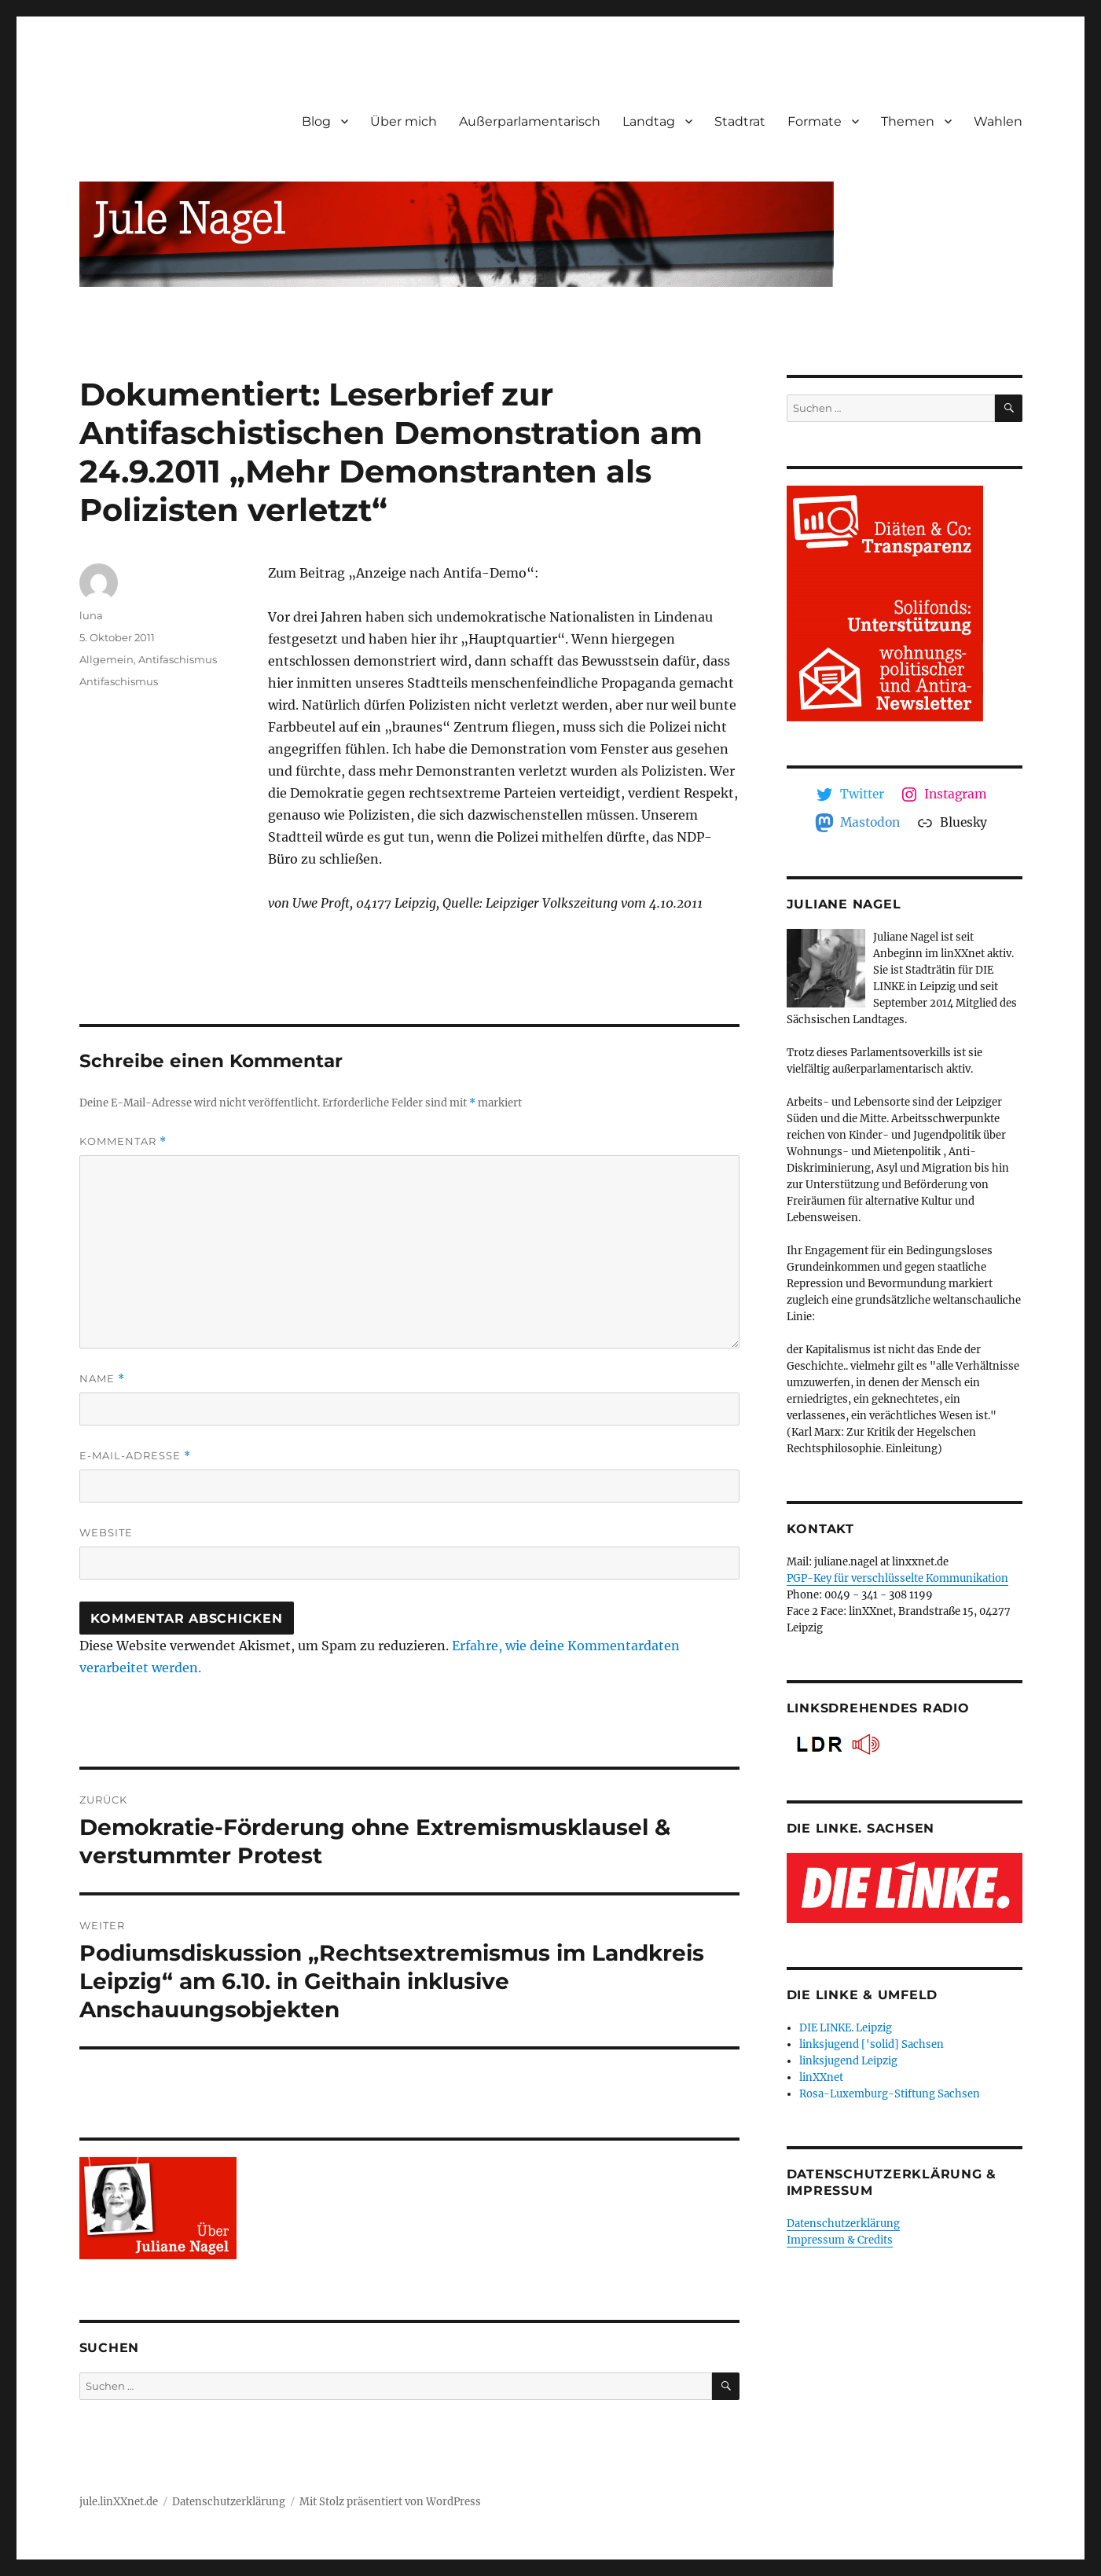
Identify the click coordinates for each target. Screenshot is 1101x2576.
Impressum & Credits (840, 2240)
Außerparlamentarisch (529, 121)
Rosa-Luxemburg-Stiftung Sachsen (889, 2094)
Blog (316, 121)
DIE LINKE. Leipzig (845, 2028)
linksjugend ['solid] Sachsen (871, 2044)
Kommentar (123, 1141)
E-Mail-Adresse (135, 1455)
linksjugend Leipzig (848, 2061)
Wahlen (998, 121)
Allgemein (106, 659)
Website (106, 1532)
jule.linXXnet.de (118, 2501)
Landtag (648, 121)
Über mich (403, 121)
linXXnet (821, 2077)
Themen (907, 121)
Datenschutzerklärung (843, 2223)
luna (91, 615)
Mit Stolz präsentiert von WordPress (390, 2501)
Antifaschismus (177, 659)
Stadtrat (739, 121)
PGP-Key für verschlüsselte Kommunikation (897, 1578)
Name (102, 1378)
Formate (814, 121)
